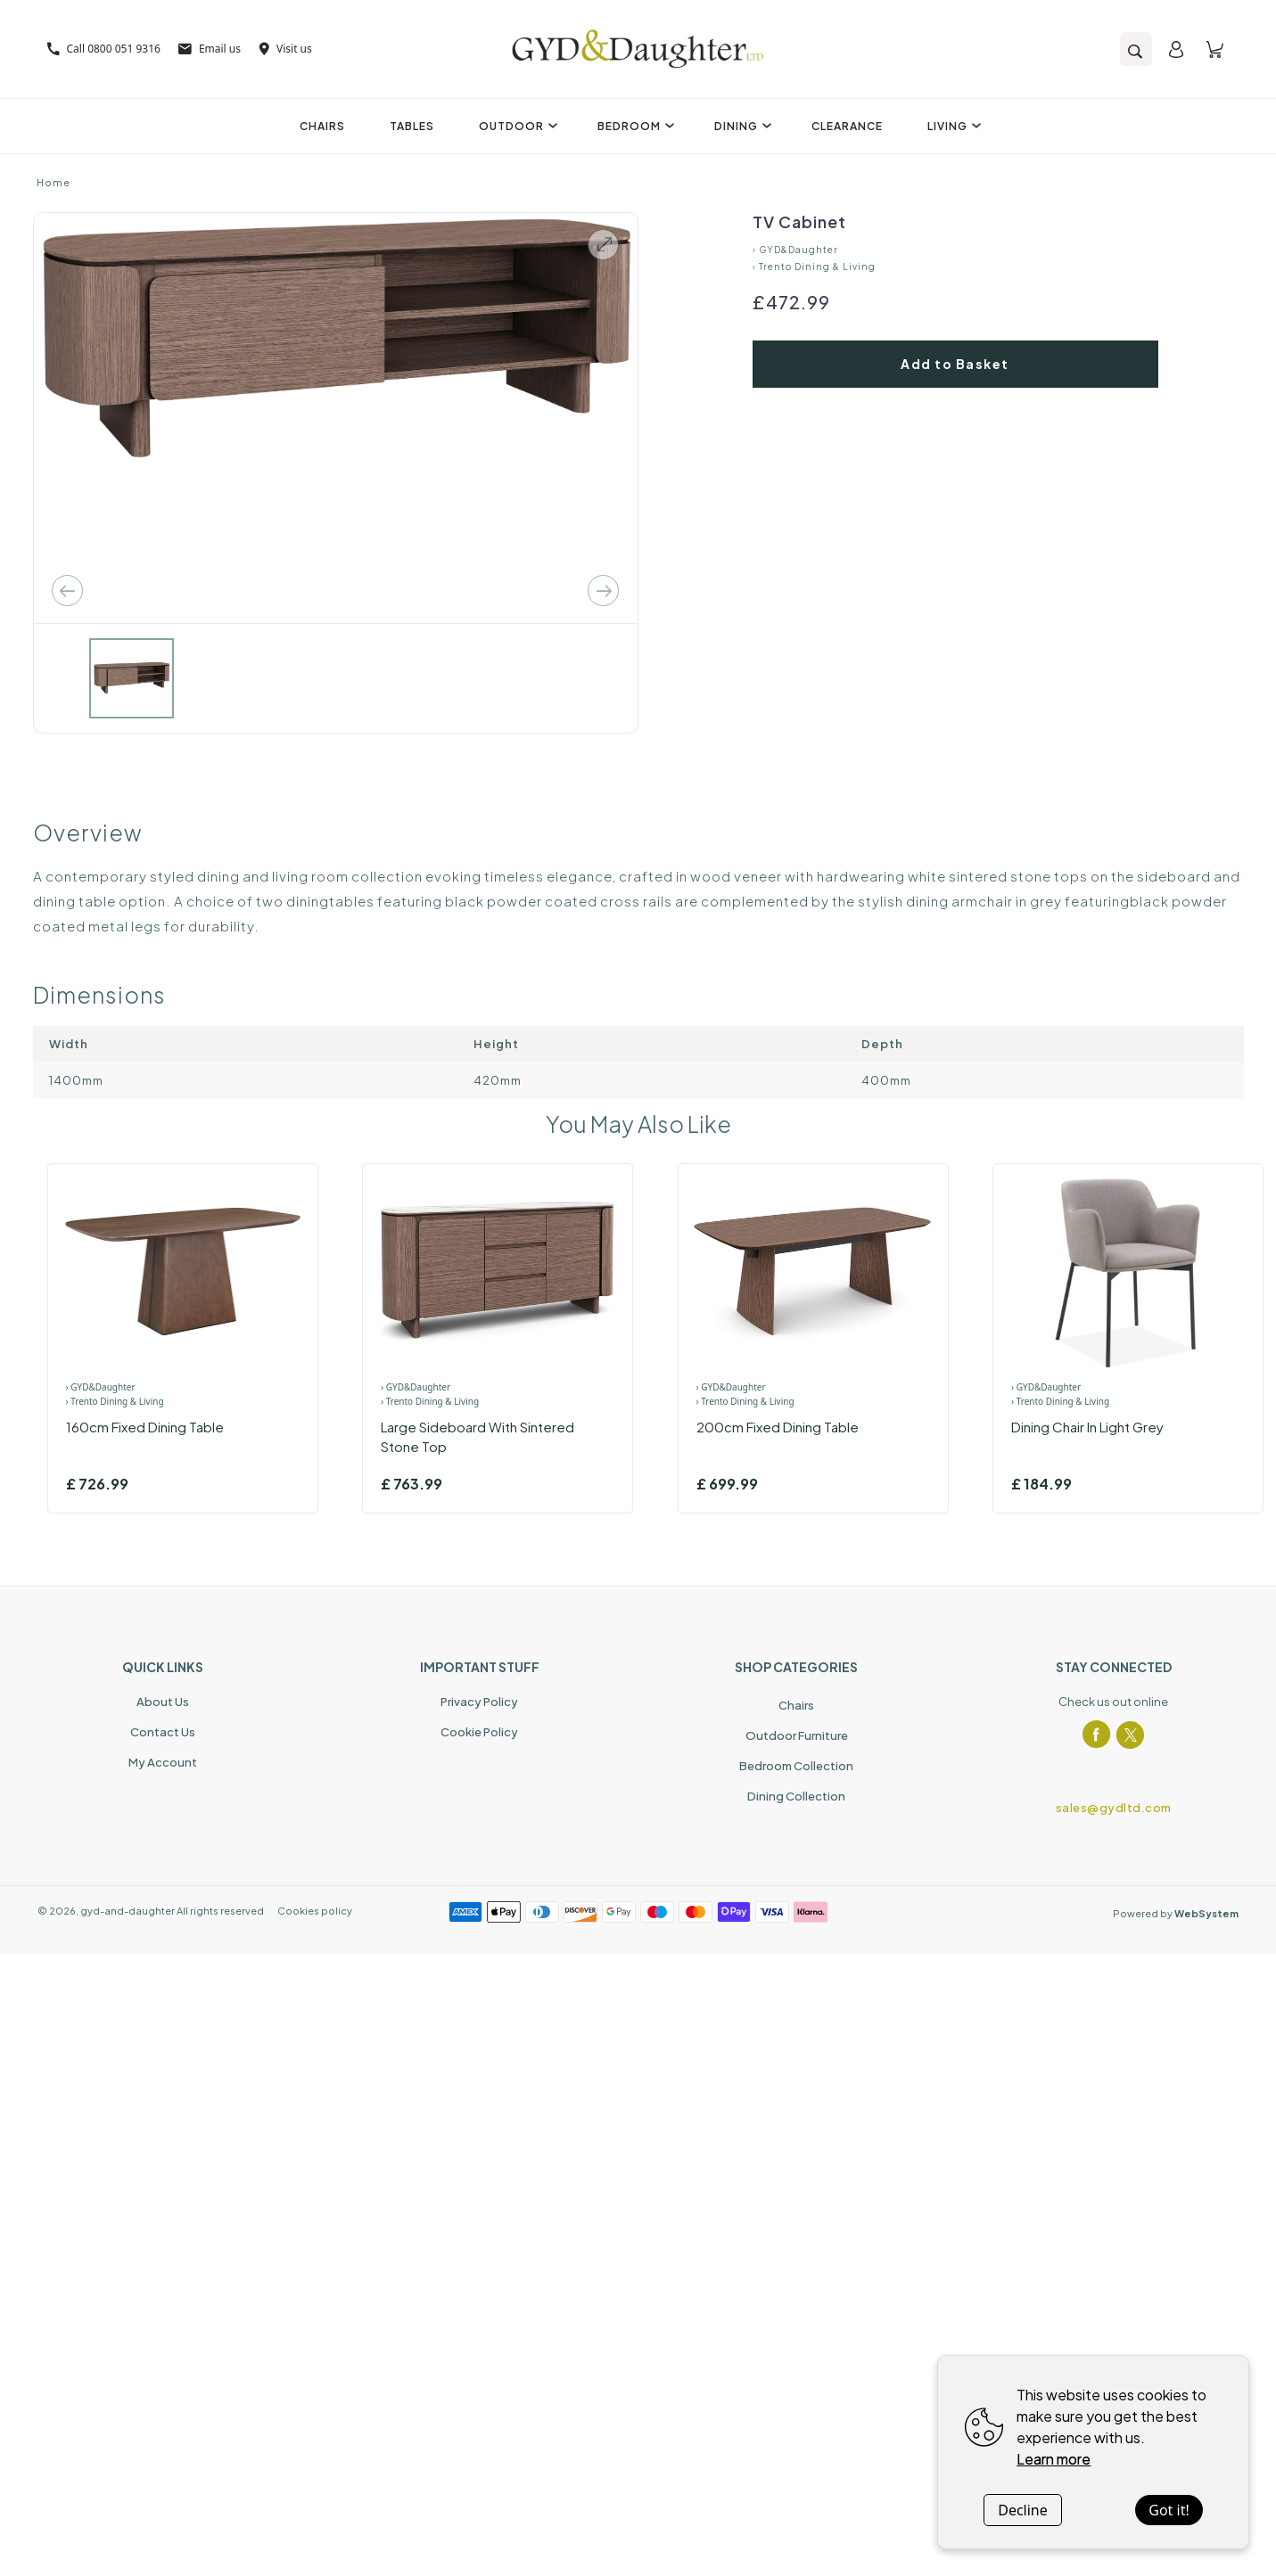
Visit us (285, 48)
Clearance (847, 126)
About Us (162, 1701)
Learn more (1054, 2458)
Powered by (1176, 1913)
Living (951, 126)
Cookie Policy (479, 1732)
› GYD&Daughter (795, 249)
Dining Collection (796, 1796)
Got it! (1168, 2510)
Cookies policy (314, 1910)
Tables (412, 126)
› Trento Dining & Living (814, 266)
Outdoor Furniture (796, 1735)
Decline (1023, 2510)
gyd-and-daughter (127, 1910)
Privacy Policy (479, 1701)
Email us (209, 48)
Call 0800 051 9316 (104, 48)
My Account (162, 1762)
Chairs (322, 126)
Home (53, 182)
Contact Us (162, 1732)
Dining (740, 126)
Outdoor (516, 126)
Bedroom (633, 126)
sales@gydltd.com (1114, 1808)
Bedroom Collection (796, 1766)
